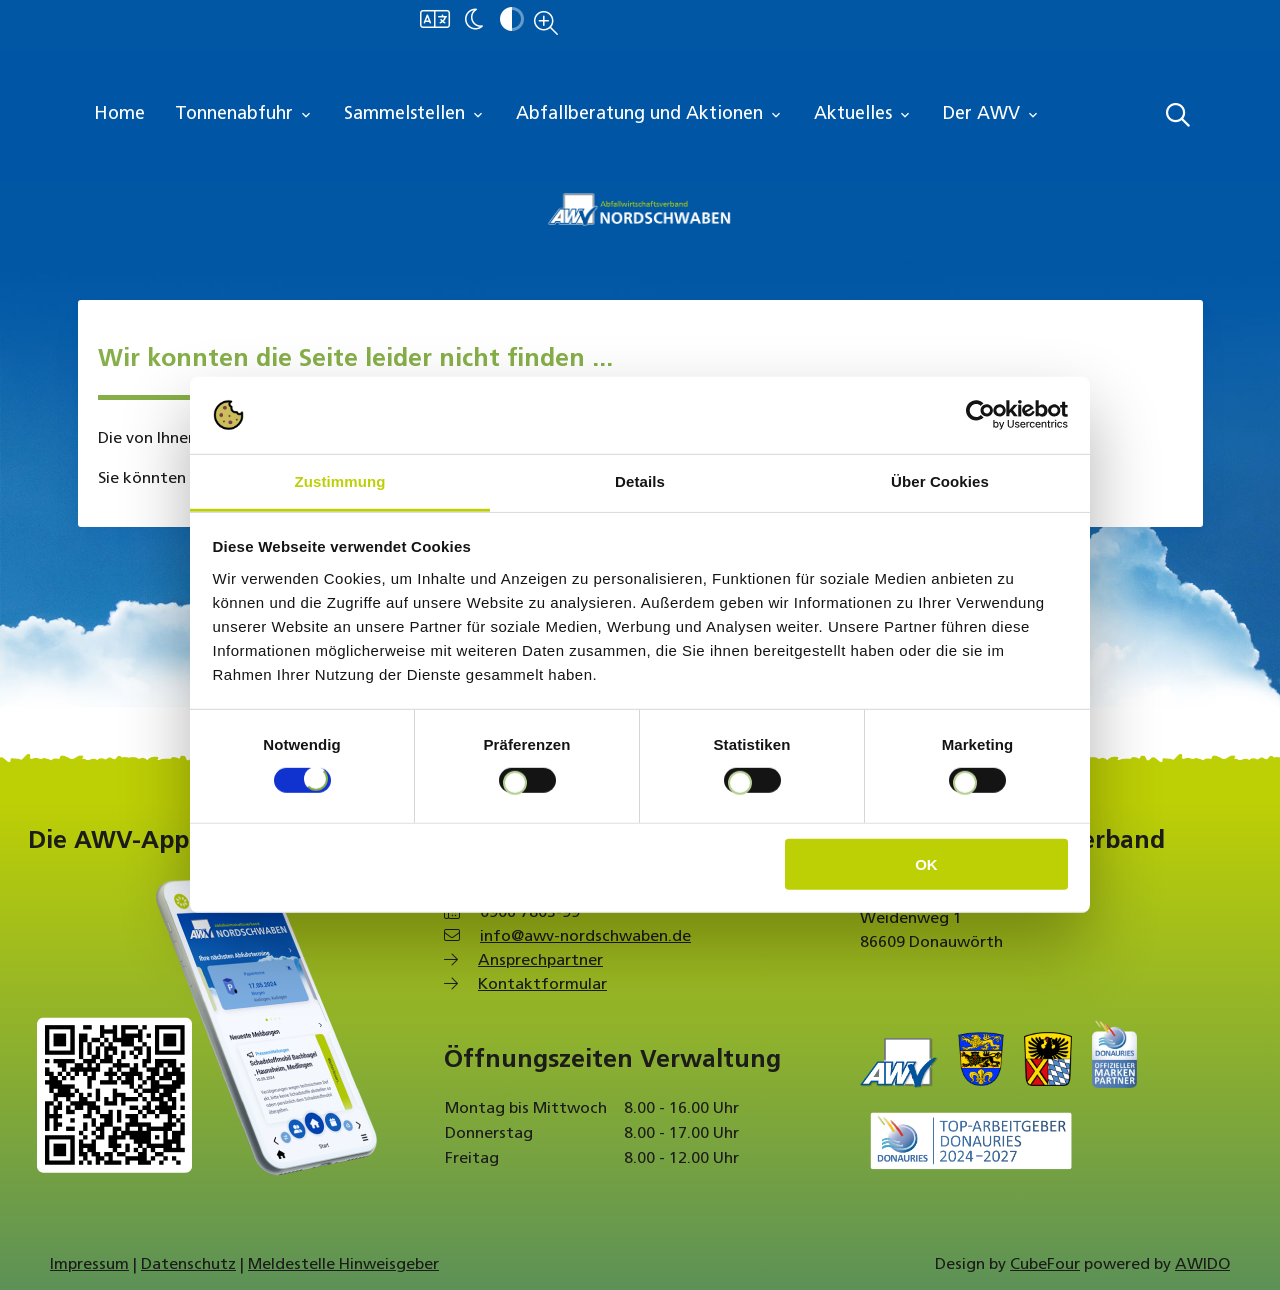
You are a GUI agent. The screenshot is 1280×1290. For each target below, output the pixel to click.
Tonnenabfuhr (244, 115)
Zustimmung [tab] (340, 481)
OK (926, 863)
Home (119, 114)
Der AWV (992, 115)
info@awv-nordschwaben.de (585, 937)
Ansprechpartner (540, 961)
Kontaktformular (542, 985)
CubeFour (1045, 1265)
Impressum (89, 1265)
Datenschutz (188, 1265)
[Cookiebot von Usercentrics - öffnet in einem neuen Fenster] (980, 415)
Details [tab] (640, 481)
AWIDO (1202, 1265)
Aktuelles (863, 115)
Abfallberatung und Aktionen (650, 115)
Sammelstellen (415, 115)
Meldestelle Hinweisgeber (343, 1265)
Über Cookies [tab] (940, 481)
